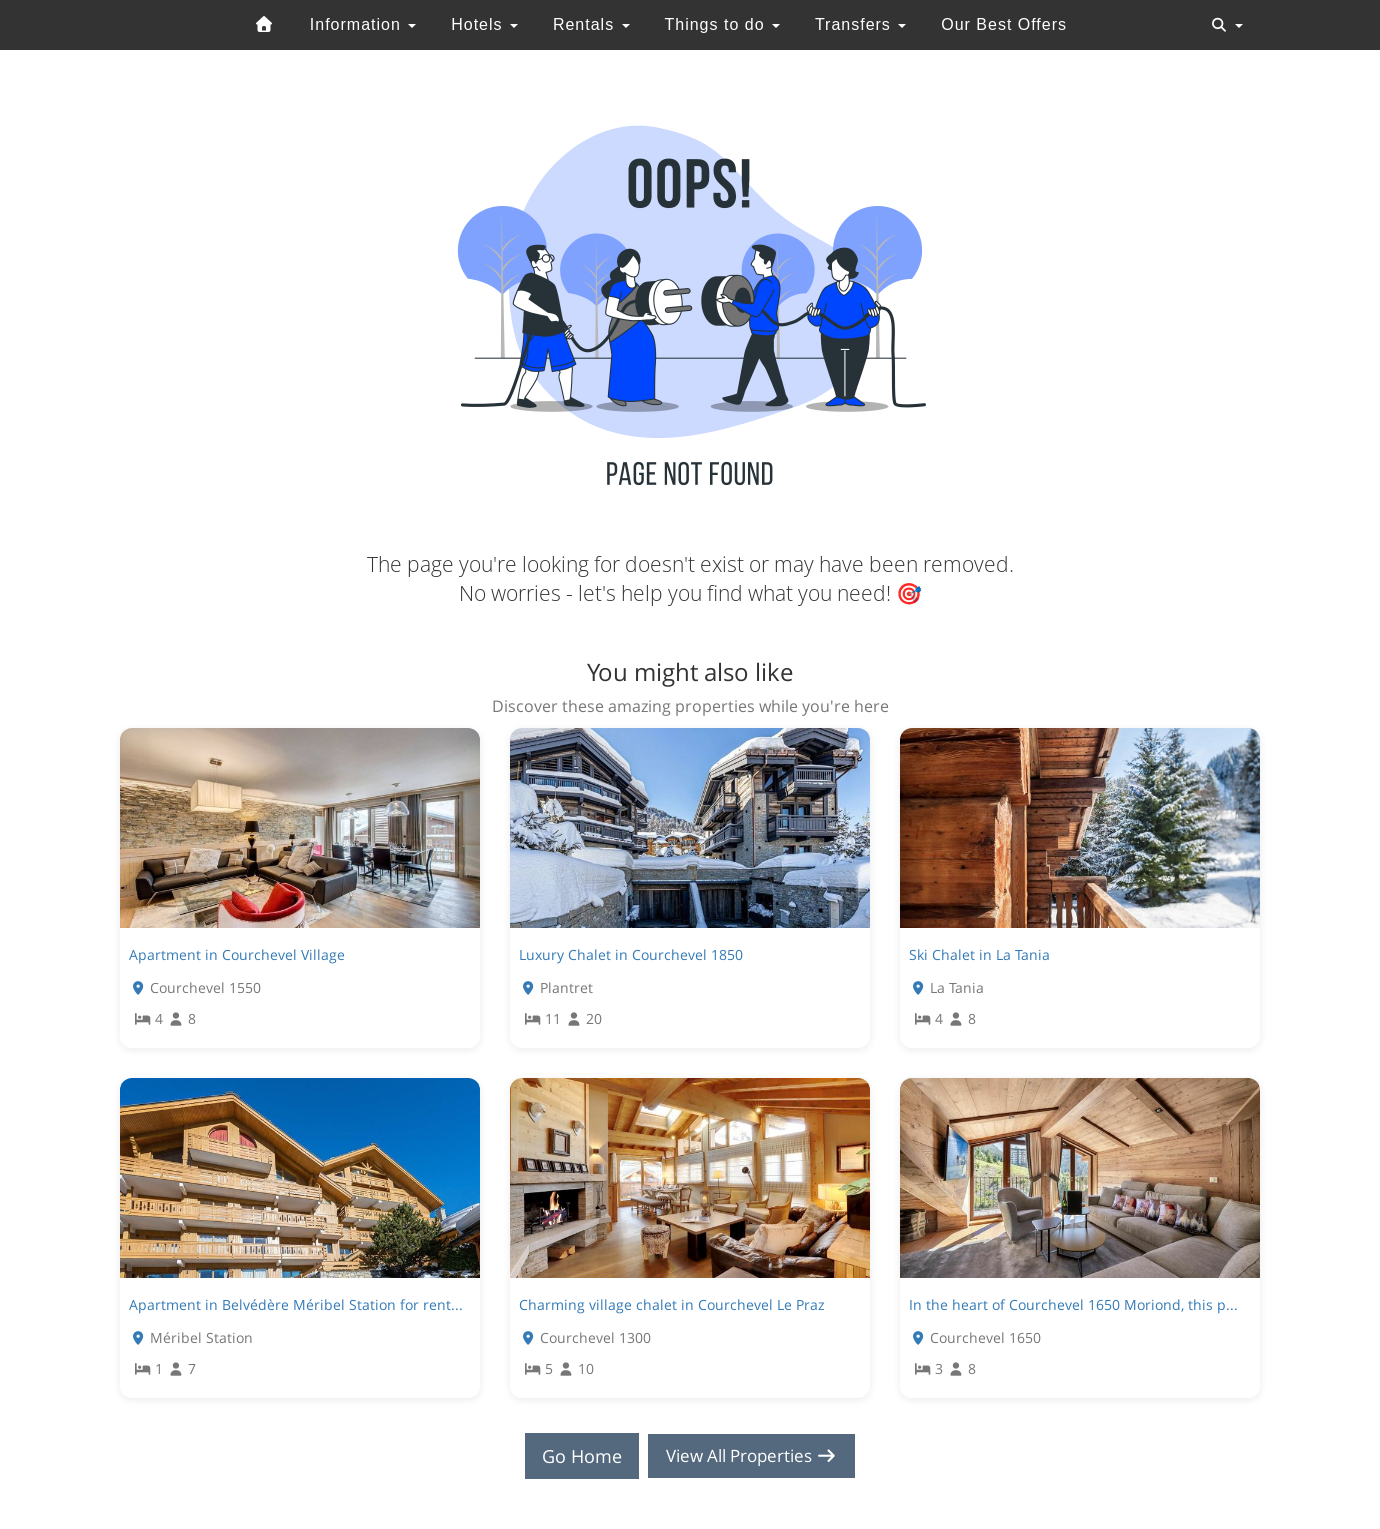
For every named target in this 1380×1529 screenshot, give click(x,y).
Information (363, 24)
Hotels (484, 24)
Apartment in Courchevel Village (237, 954)
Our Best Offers (1004, 24)
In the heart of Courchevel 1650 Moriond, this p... (1073, 1304)
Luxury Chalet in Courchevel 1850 (631, 954)
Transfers (860, 24)
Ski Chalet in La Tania (979, 954)
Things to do (722, 24)
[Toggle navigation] (1227, 25)
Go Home (576, 1456)
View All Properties (752, 1456)
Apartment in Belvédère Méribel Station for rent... (296, 1304)
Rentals (591, 24)
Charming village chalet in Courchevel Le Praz (672, 1304)
